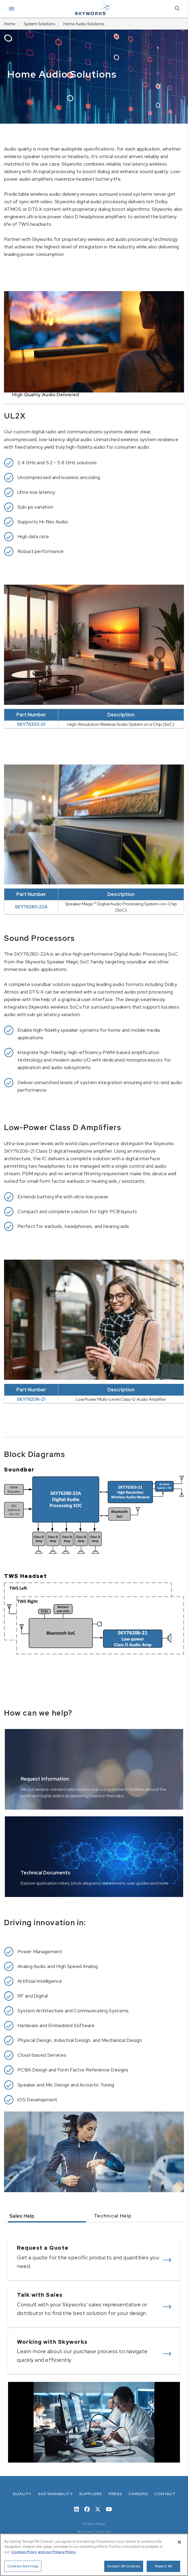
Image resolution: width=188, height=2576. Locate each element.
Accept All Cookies (123, 2566)
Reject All (163, 2566)
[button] (177, 8)
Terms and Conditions (94, 2531)
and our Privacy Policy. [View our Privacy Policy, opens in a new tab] (57, 2552)
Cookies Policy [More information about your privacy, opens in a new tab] (24, 2552)
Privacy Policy (94, 2524)
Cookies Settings (22, 2566)
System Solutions (39, 24)
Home (9, 24)
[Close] (179, 2542)
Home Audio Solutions (83, 24)
